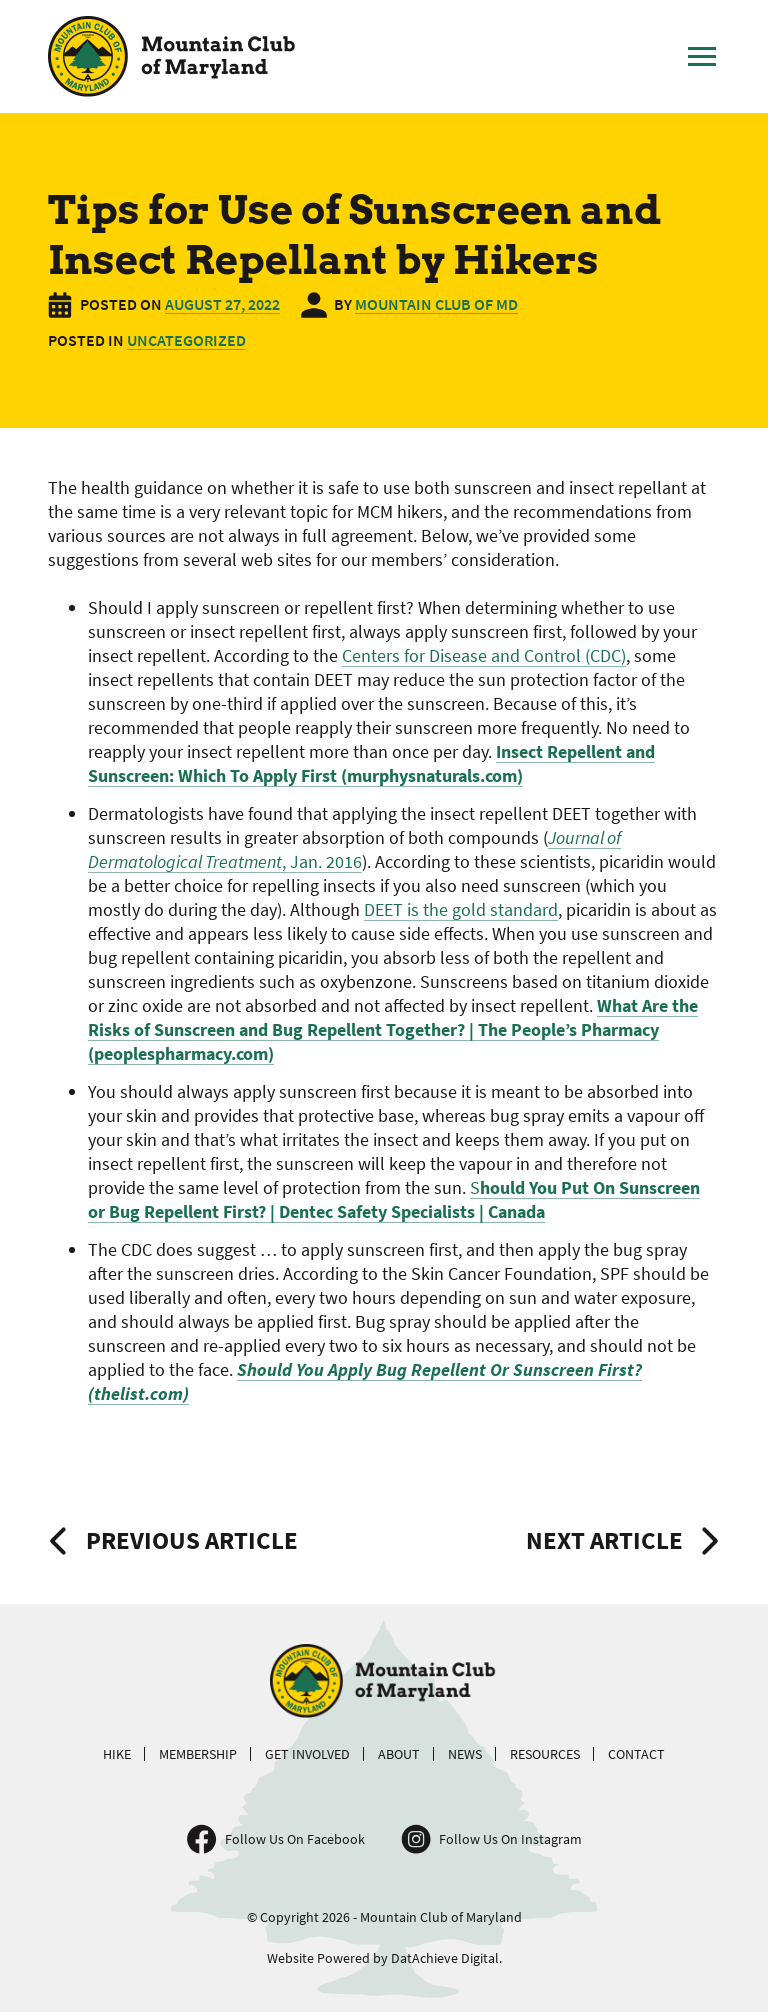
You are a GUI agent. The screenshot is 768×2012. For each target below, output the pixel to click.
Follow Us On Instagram (510, 1839)
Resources (545, 1754)
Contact (636, 1754)
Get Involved (307, 1754)
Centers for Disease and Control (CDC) (484, 655)
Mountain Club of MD (436, 304)
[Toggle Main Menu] (702, 57)
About (399, 1754)
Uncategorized (186, 340)
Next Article (604, 1540)
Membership (198, 1754)
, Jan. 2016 (354, 849)
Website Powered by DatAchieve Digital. (384, 1958)
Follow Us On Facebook (295, 1839)
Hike (117, 1754)
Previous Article (192, 1540)
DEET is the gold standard (461, 909)
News (465, 1754)
